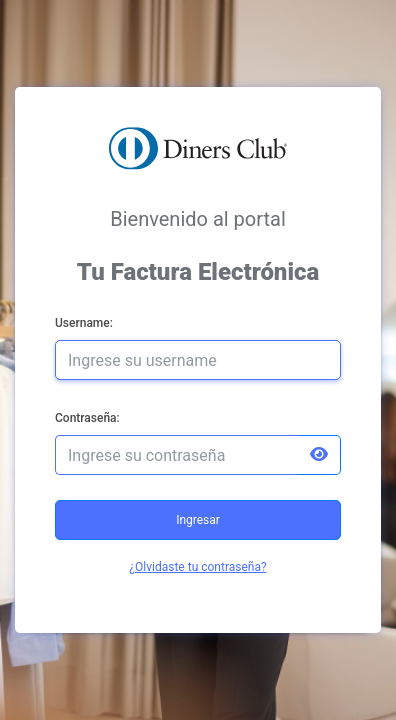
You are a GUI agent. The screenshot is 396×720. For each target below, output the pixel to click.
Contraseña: (87, 418)
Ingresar (198, 520)
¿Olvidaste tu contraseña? (197, 567)
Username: (84, 323)
